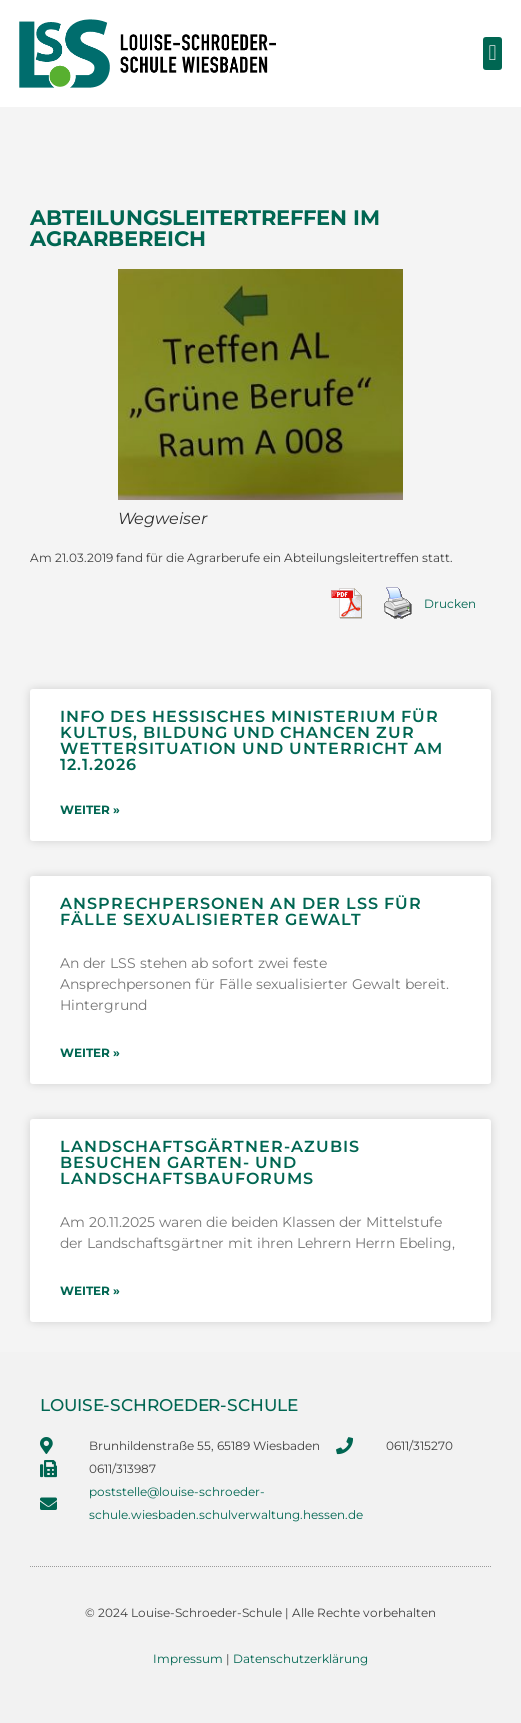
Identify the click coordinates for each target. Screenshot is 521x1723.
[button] (492, 53)
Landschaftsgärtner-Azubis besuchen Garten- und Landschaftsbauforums (210, 1162)
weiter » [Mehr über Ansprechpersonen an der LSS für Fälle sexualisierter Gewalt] (90, 1052)
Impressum (188, 1658)
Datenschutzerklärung (300, 1658)
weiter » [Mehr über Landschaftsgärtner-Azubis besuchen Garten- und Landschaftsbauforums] (90, 1290)
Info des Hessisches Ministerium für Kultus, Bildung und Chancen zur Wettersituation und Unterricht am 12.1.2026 (251, 740)
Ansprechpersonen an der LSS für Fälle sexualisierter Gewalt (241, 911)
